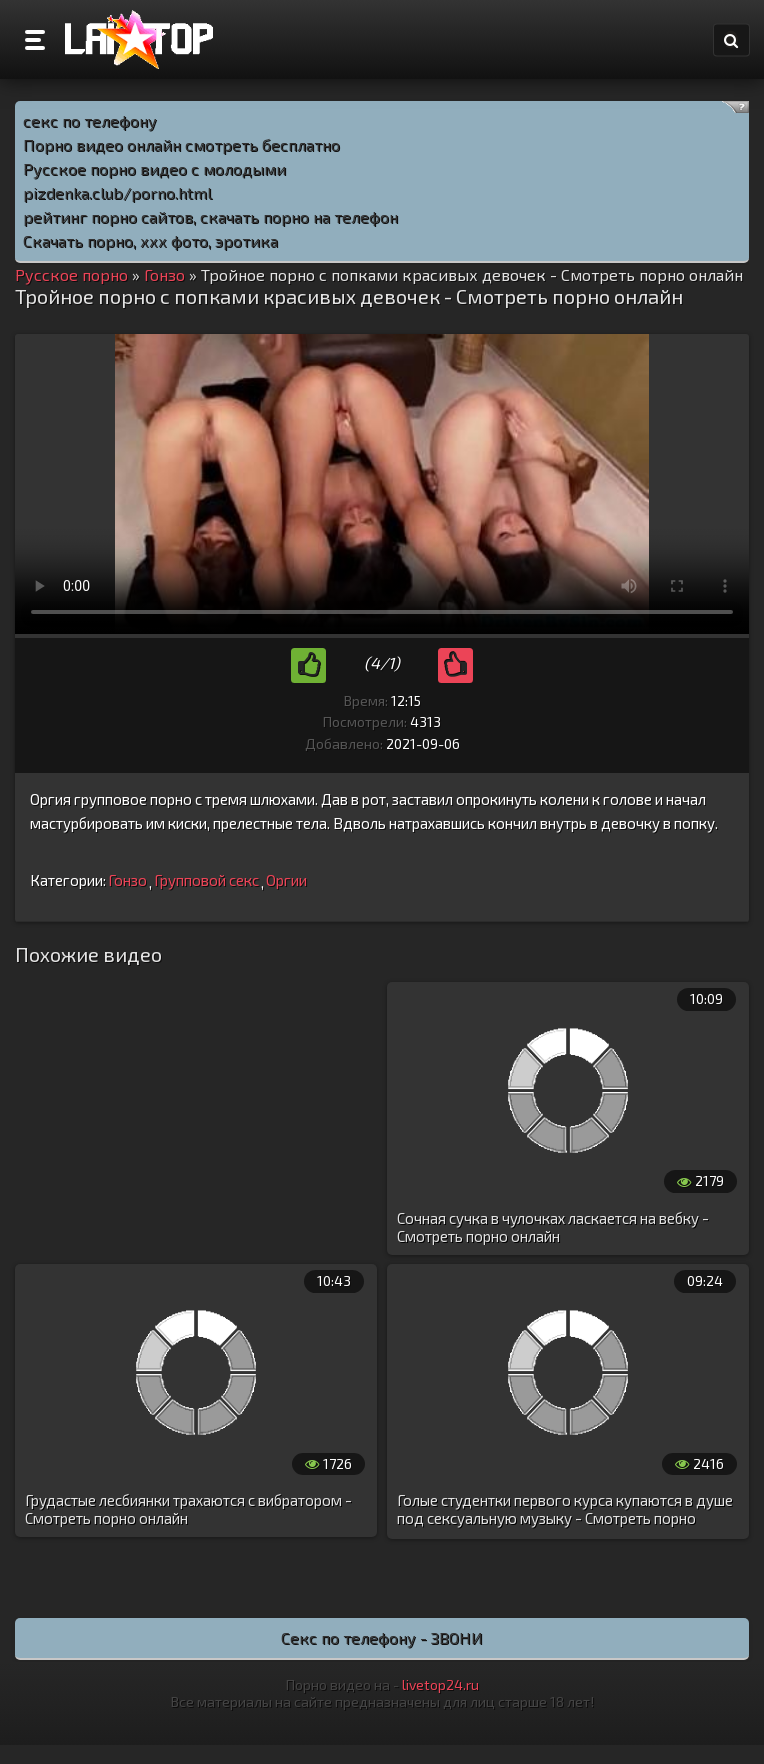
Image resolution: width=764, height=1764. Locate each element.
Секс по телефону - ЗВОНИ (382, 1637)
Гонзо (127, 880)
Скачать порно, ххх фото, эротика (150, 240)
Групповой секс (206, 880)
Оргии (286, 880)
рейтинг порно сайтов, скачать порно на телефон (210, 216)
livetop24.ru (440, 1684)
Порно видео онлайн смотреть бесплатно (181, 144)
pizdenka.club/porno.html (117, 192)
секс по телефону (90, 120)
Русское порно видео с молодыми (154, 168)
